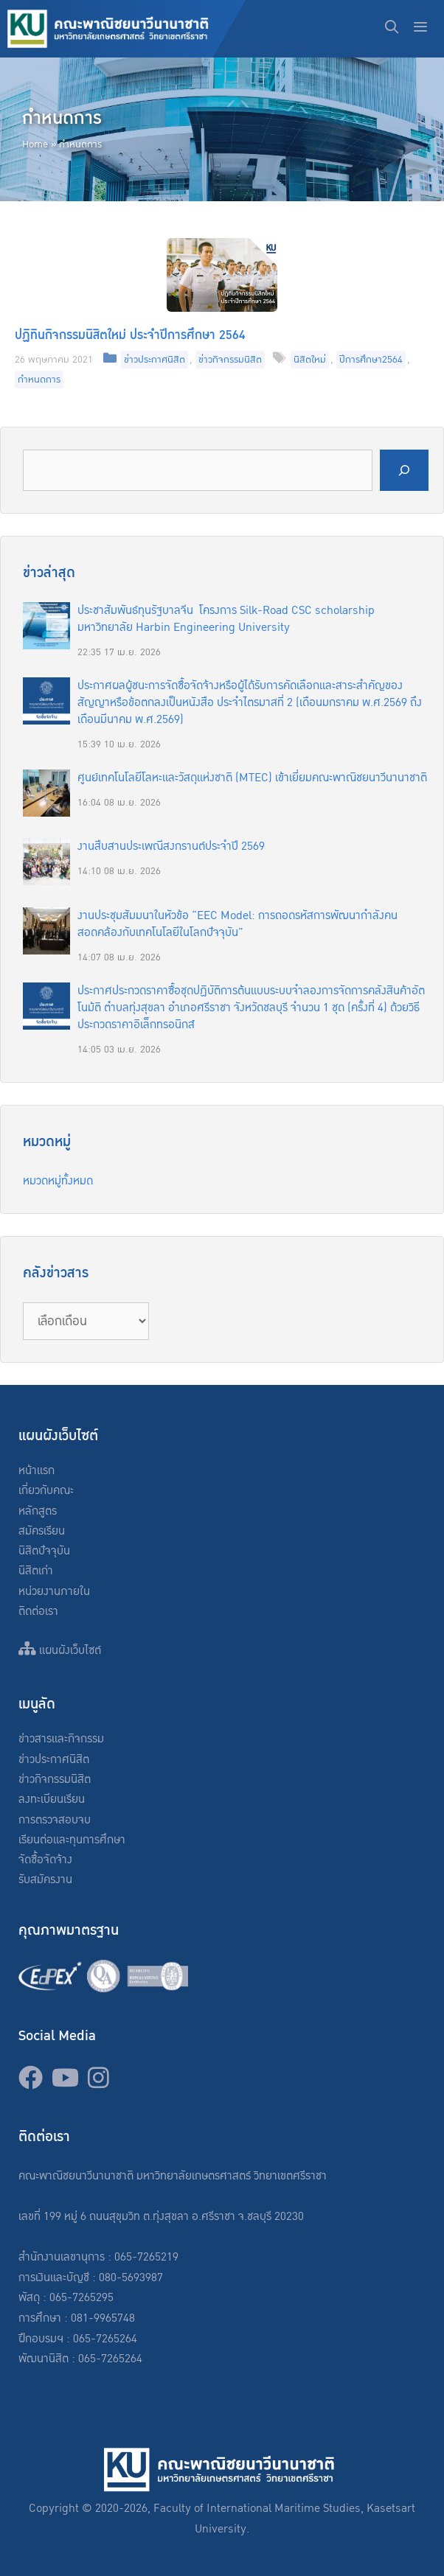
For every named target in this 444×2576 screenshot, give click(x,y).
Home (35, 144)
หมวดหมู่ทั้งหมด (58, 1181)
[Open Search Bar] (392, 29)
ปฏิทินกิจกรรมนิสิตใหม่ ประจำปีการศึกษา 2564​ (130, 335)
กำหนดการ (39, 379)
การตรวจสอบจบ (54, 1820)
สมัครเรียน (41, 1531)
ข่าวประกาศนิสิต (154, 360)
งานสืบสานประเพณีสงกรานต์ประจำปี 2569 (171, 846)
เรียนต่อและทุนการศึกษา (71, 1840)
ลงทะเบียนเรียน (51, 1799)
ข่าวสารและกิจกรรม (61, 1739)
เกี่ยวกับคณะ (46, 1490)
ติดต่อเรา (38, 1611)
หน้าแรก (36, 1471)
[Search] (404, 471)
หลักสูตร (37, 1511)
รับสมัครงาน (45, 1880)
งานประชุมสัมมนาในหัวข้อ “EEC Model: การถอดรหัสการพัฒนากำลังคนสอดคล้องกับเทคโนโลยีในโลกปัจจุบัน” (237, 924)
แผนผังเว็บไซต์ (59, 1650)
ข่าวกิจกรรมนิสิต (230, 360)
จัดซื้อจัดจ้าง (45, 1860)
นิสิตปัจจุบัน (44, 1551)
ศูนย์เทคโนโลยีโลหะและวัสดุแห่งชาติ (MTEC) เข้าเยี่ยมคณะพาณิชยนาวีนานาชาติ (252, 778)
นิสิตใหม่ (310, 360)
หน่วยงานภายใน (54, 1591)
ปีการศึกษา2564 (371, 360)
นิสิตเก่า (35, 1571)
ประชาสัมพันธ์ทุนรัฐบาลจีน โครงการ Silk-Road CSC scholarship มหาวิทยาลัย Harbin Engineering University (226, 619)
